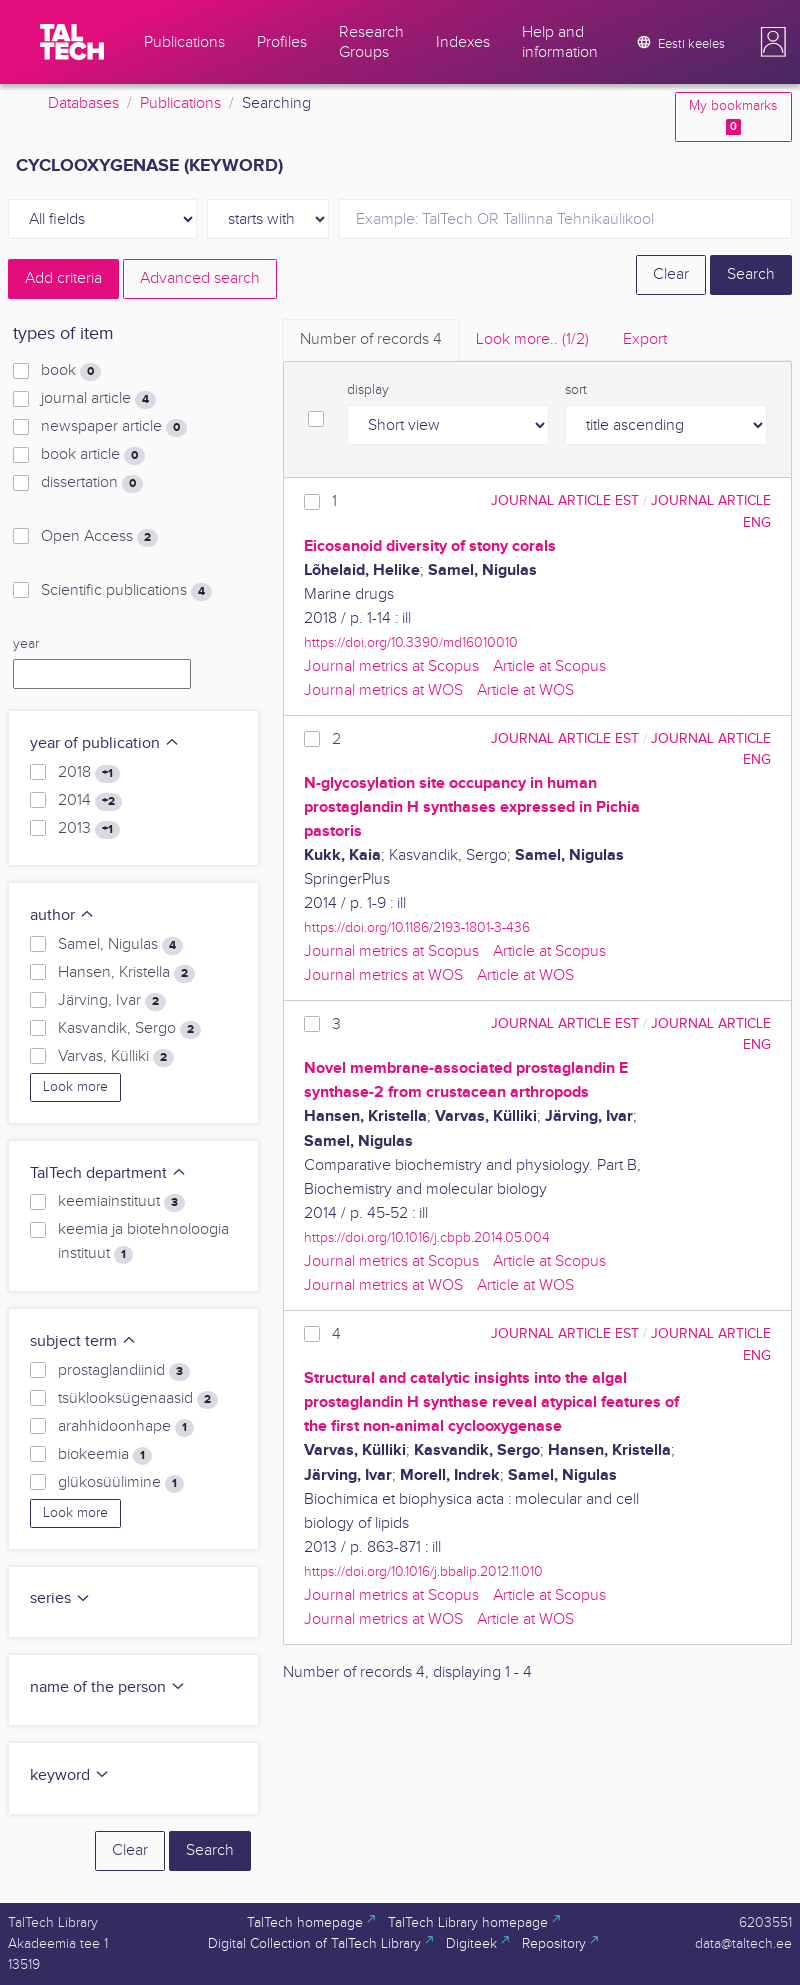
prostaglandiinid (124, 1371)
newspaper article (114, 427)
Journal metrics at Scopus (391, 666)
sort (576, 390)
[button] (773, 42)
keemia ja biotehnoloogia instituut (143, 1242)
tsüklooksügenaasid (138, 1399)
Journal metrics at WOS (383, 690)
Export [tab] (645, 339)
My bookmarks (733, 116)
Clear (671, 274)
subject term (83, 1341)
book (71, 371)
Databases (83, 103)
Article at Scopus (549, 666)
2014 (90, 801)
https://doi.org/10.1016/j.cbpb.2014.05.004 (427, 1237)
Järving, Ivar (112, 1001)
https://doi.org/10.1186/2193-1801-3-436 (417, 927)
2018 (89, 773)
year (26, 644)
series (60, 1598)
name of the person (108, 1687)
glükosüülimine (121, 1483)
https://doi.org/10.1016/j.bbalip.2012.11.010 (423, 1571)
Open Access (99, 537)
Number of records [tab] (371, 339)
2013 (89, 829)
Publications (180, 103)
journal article (98, 399)
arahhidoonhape (126, 1427)
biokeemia (105, 1455)
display (368, 390)
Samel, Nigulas (120, 945)
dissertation (92, 483)
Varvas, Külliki (116, 1057)
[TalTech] (72, 42)
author (62, 915)
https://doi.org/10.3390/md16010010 (411, 642)
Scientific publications (126, 591)
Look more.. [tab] (532, 339)
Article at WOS (525, 690)
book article (93, 455)
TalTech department (108, 1173)
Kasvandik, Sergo (129, 1029)
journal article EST (565, 500)
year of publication (105, 743)
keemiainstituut (121, 1202)
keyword (70, 1775)
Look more (75, 1087)
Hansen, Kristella (126, 973)
